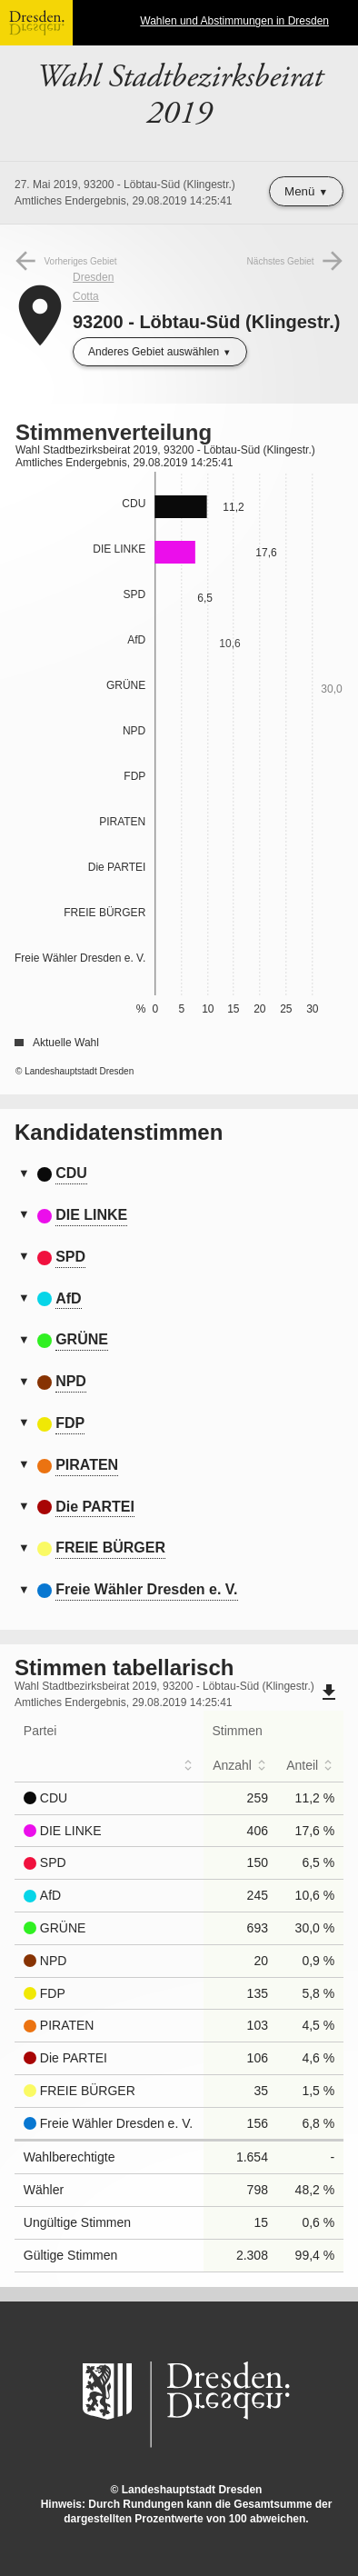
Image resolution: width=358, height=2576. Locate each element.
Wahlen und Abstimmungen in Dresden (234, 21)
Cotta (86, 296)
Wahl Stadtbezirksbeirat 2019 (179, 95)
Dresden (93, 277)
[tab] (179, 1174)
